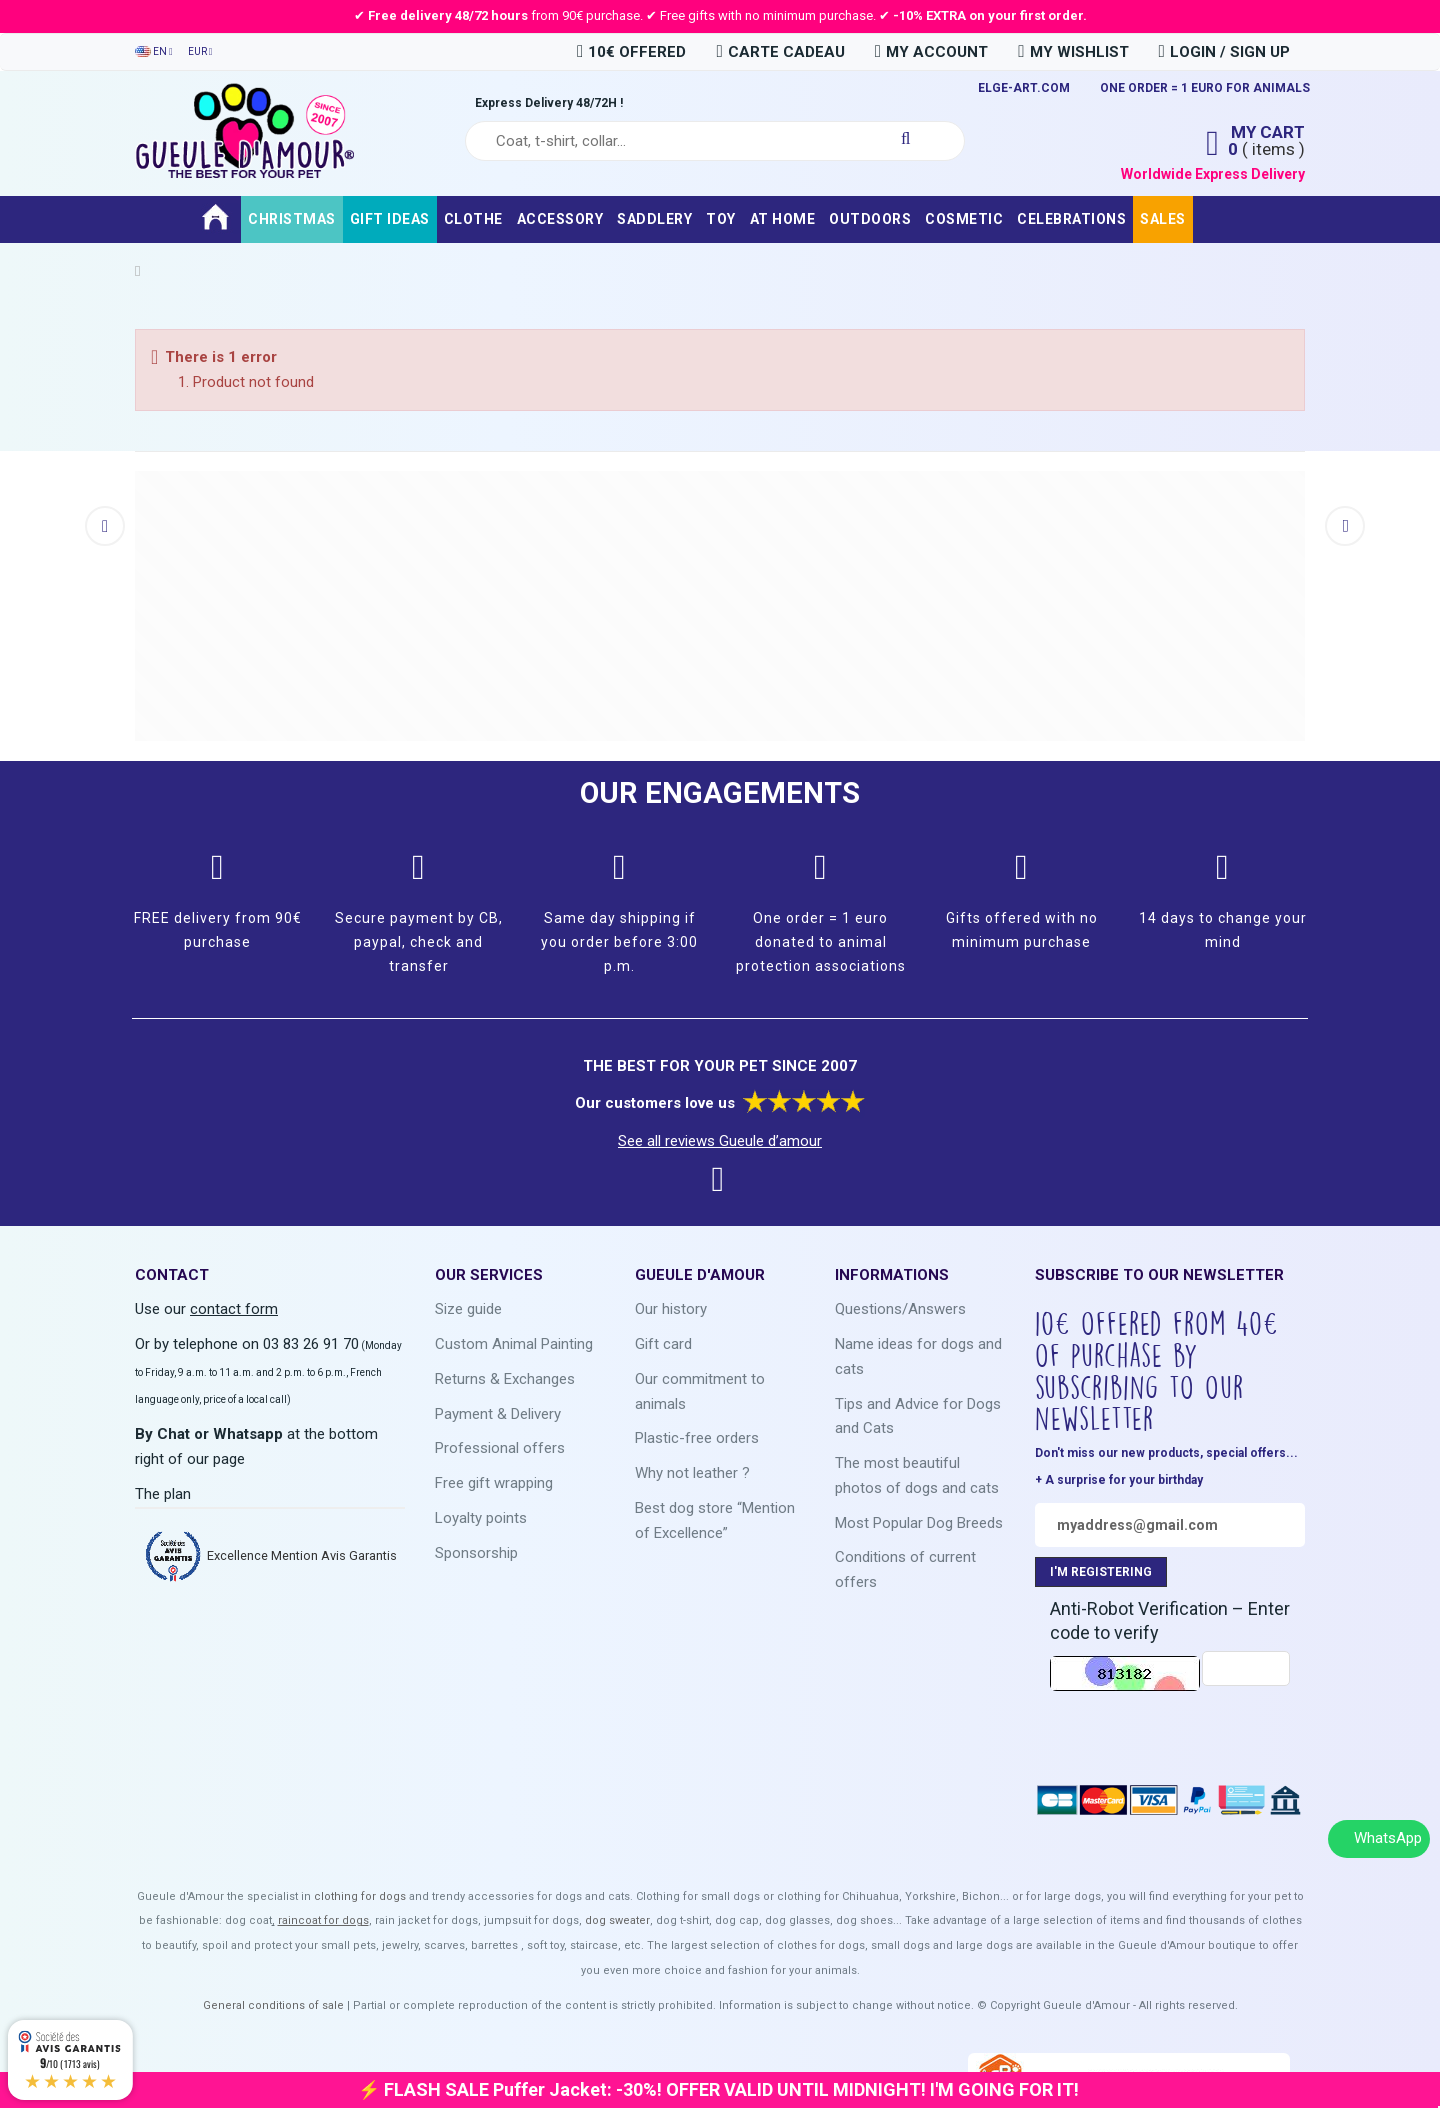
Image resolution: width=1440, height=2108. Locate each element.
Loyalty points (481, 1518)
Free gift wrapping (494, 1483)
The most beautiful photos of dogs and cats (917, 1475)
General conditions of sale (273, 2005)
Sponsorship (476, 1553)
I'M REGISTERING (1101, 1572)
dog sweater (617, 1920)
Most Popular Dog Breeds (919, 1523)
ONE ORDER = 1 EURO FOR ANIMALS (1205, 88)
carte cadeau (780, 52)
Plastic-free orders (697, 1438)
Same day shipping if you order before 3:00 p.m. (619, 942)
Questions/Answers (900, 1309)
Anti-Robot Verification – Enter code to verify (1170, 1621)
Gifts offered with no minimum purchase (1022, 930)
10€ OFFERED (631, 52)
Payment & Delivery (498, 1414)
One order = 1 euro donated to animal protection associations (821, 942)
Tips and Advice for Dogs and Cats (918, 1416)
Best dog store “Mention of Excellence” (715, 1520)
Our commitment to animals (700, 1391)
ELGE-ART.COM (1024, 88)
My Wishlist (1073, 52)
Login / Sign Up (1224, 52)
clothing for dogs (360, 1896)
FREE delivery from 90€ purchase (218, 930)
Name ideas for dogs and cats (918, 1356)
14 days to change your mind (1223, 930)
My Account (931, 52)
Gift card (663, 1344)
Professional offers (500, 1448)
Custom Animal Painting (514, 1344)
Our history (671, 1309)
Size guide (468, 1309)
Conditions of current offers (905, 1569)
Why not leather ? (692, 1473)
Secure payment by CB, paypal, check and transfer (419, 942)
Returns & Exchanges (505, 1379)
